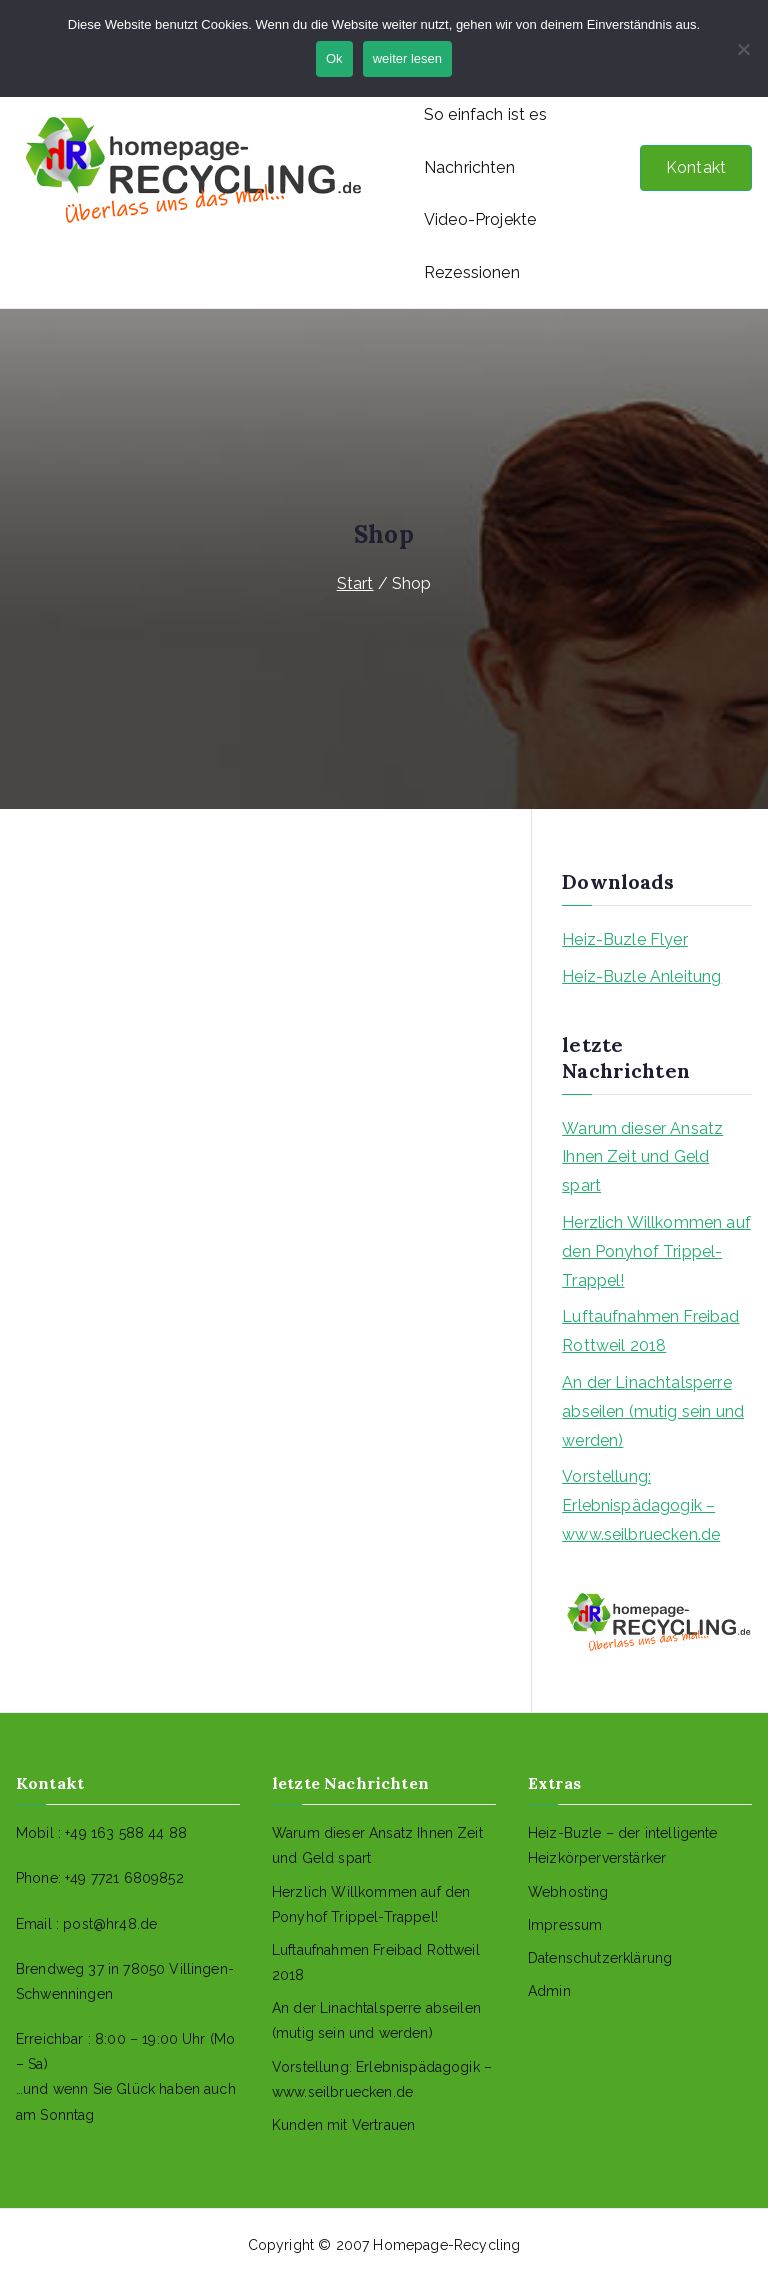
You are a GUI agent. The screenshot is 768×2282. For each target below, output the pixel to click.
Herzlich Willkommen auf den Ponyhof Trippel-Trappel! (656, 1251)
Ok (334, 58)
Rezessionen (472, 272)
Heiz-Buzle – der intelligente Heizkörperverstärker (623, 1845)
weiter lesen (407, 58)
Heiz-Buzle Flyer (625, 939)
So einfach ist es (485, 114)
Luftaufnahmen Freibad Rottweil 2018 (650, 1331)
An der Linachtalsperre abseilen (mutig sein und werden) (653, 1411)
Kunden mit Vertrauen (343, 2125)
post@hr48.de (110, 1924)
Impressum (565, 1925)
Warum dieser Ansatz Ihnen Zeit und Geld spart (642, 1157)
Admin (549, 1991)
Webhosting (568, 1892)
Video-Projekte (480, 219)
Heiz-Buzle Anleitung (641, 976)
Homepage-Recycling (446, 2245)
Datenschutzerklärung (600, 1958)
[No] (743, 49)
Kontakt (696, 167)
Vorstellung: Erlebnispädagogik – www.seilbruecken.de (641, 1505)
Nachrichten (469, 167)
